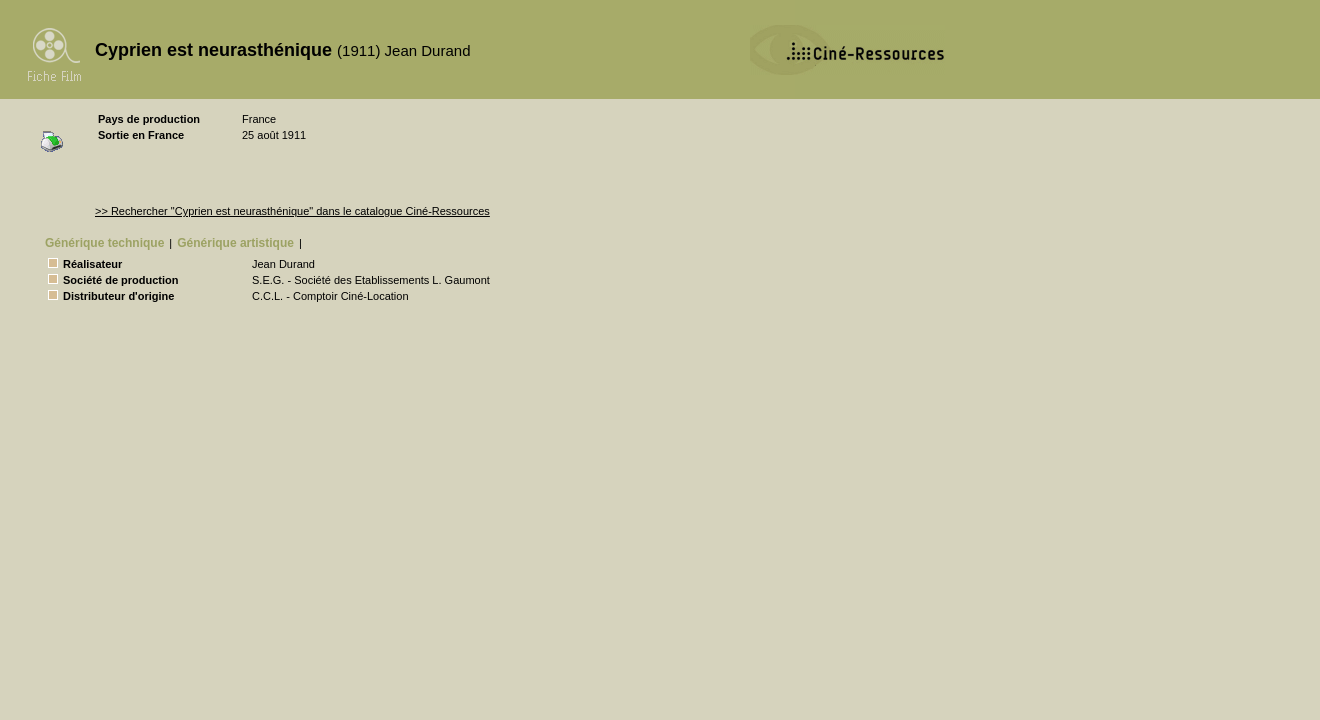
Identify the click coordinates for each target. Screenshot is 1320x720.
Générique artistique (235, 243)
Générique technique (104, 243)
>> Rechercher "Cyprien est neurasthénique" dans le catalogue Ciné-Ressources (292, 211)
